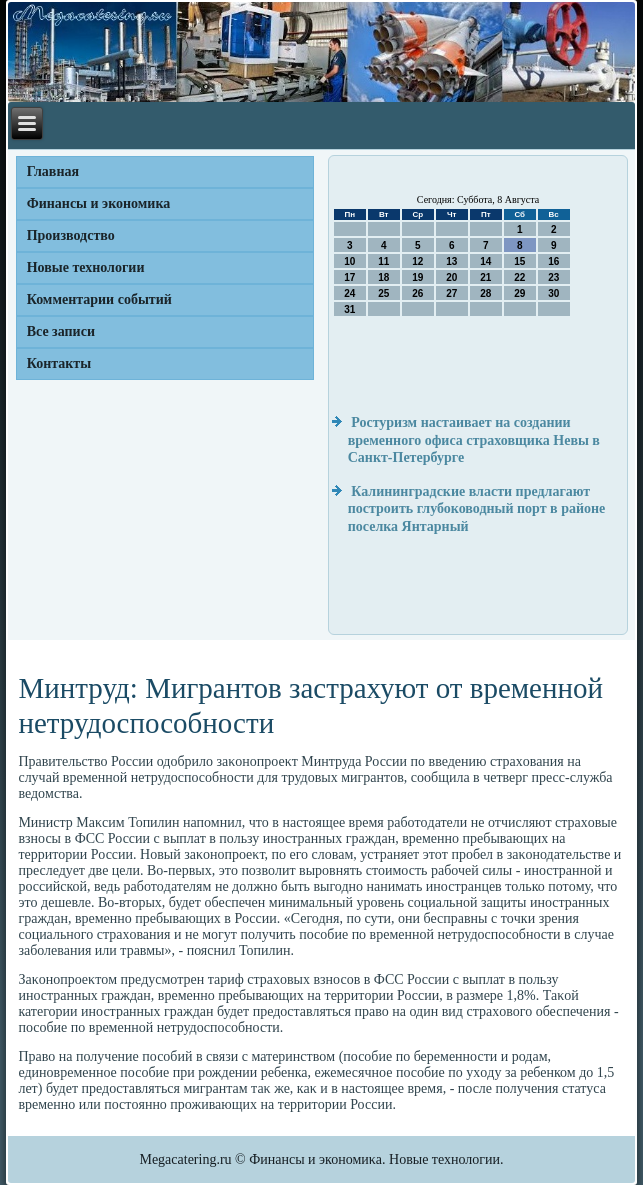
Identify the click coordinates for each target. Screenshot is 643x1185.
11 (383, 261)
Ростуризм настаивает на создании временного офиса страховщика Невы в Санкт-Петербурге (474, 440)
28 (485, 293)
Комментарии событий (99, 299)
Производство (71, 235)
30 (553, 293)
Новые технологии (86, 267)
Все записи (61, 331)
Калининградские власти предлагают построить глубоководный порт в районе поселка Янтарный (477, 509)
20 (451, 277)
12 (417, 261)
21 (485, 277)
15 (519, 261)
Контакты (59, 363)
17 (349, 277)
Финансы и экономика (99, 203)
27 (451, 293)
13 (451, 261)
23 (553, 277)
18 (383, 277)
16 (553, 261)
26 (417, 293)
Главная (53, 171)
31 (349, 309)
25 (383, 293)
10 (349, 261)
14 (485, 261)
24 (349, 293)
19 (417, 277)
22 (519, 277)
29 (519, 293)
